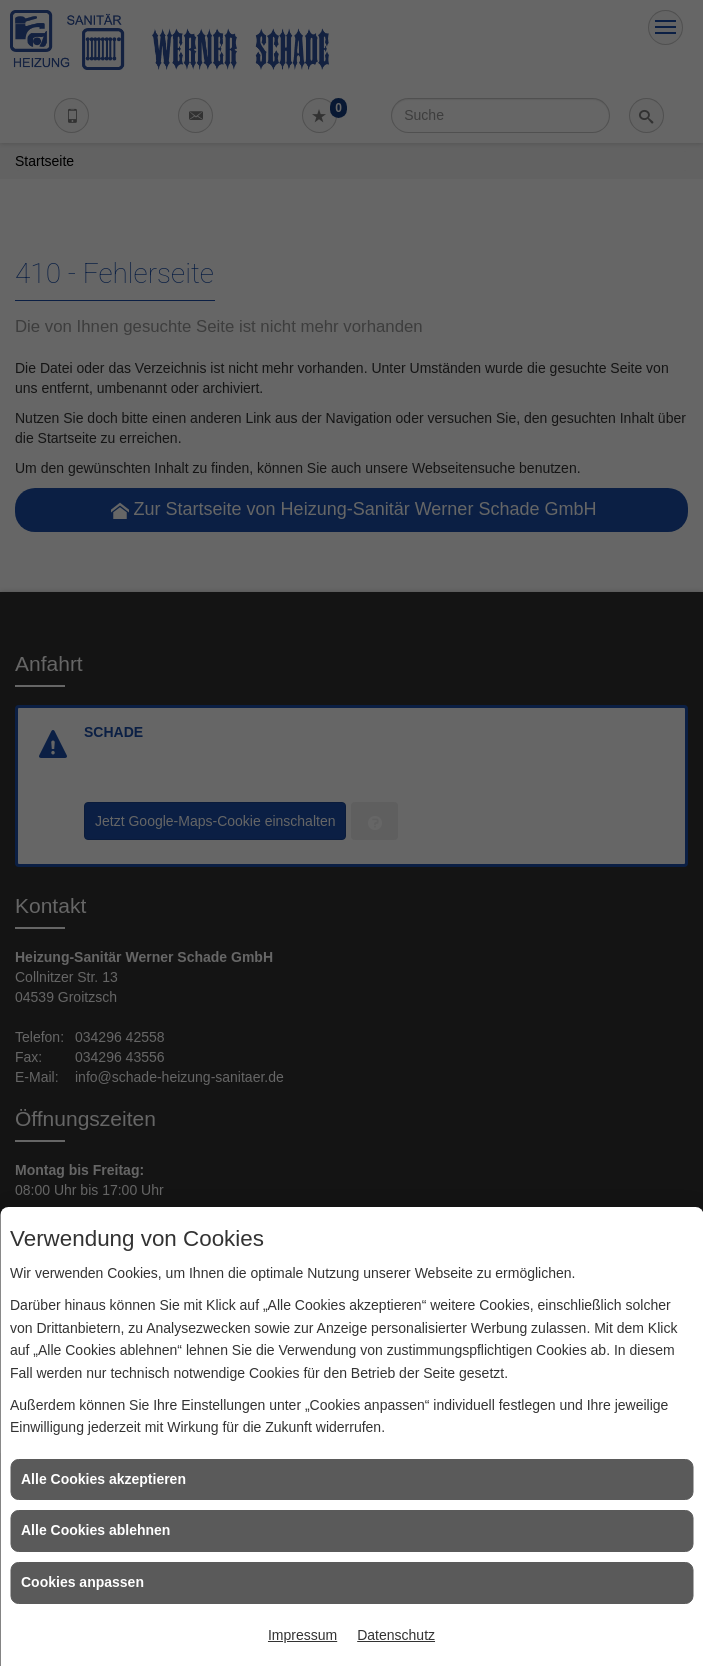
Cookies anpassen (82, 1582)
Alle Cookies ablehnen (95, 1530)
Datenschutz (396, 1635)
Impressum (302, 1635)
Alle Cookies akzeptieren (103, 1479)
